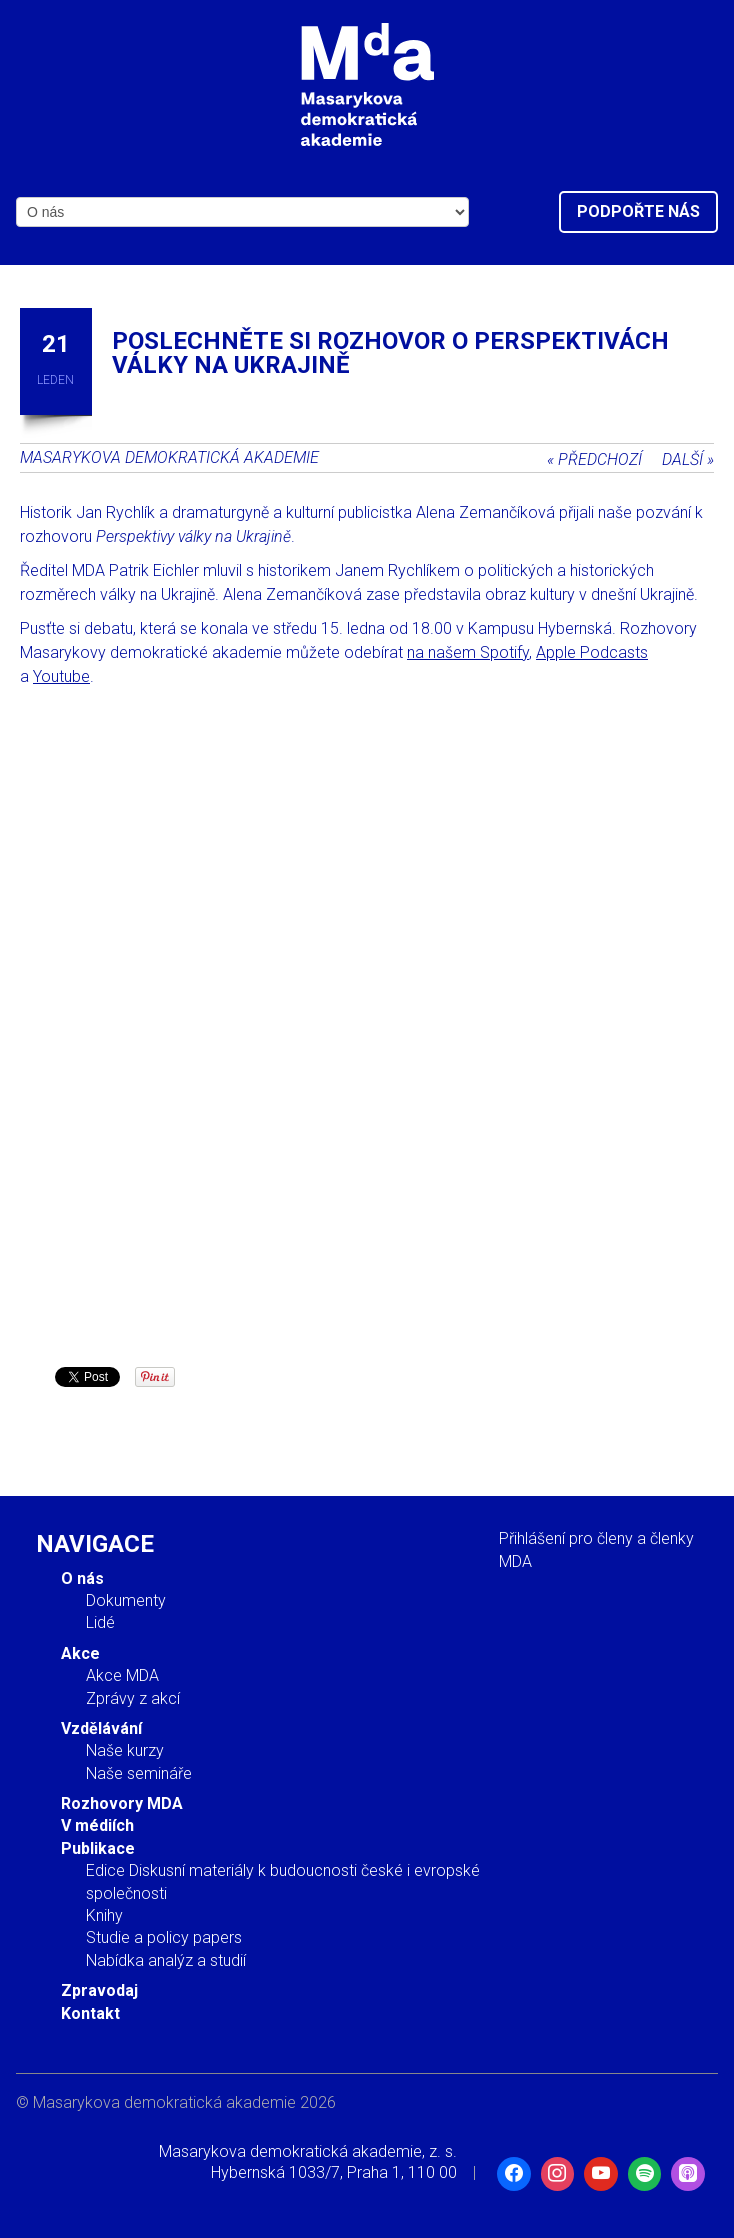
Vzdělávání (101, 1728)
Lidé (100, 1622)
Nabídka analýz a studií (166, 1960)
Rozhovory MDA (122, 1803)
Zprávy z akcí (133, 1698)
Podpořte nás (638, 211)
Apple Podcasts (592, 652)
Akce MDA (122, 1675)
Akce (80, 1653)
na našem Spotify (468, 652)
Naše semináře (139, 1773)
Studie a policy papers (164, 1937)
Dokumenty (126, 1600)
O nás (82, 1578)
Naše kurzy (125, 1750)
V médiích (97, 1825)
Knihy (104, 1915)
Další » (688, 459)
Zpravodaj (99, 1990)
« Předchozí (594, 459)
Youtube (61, 676)
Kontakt (90, 2013)
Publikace (98, 1848)
